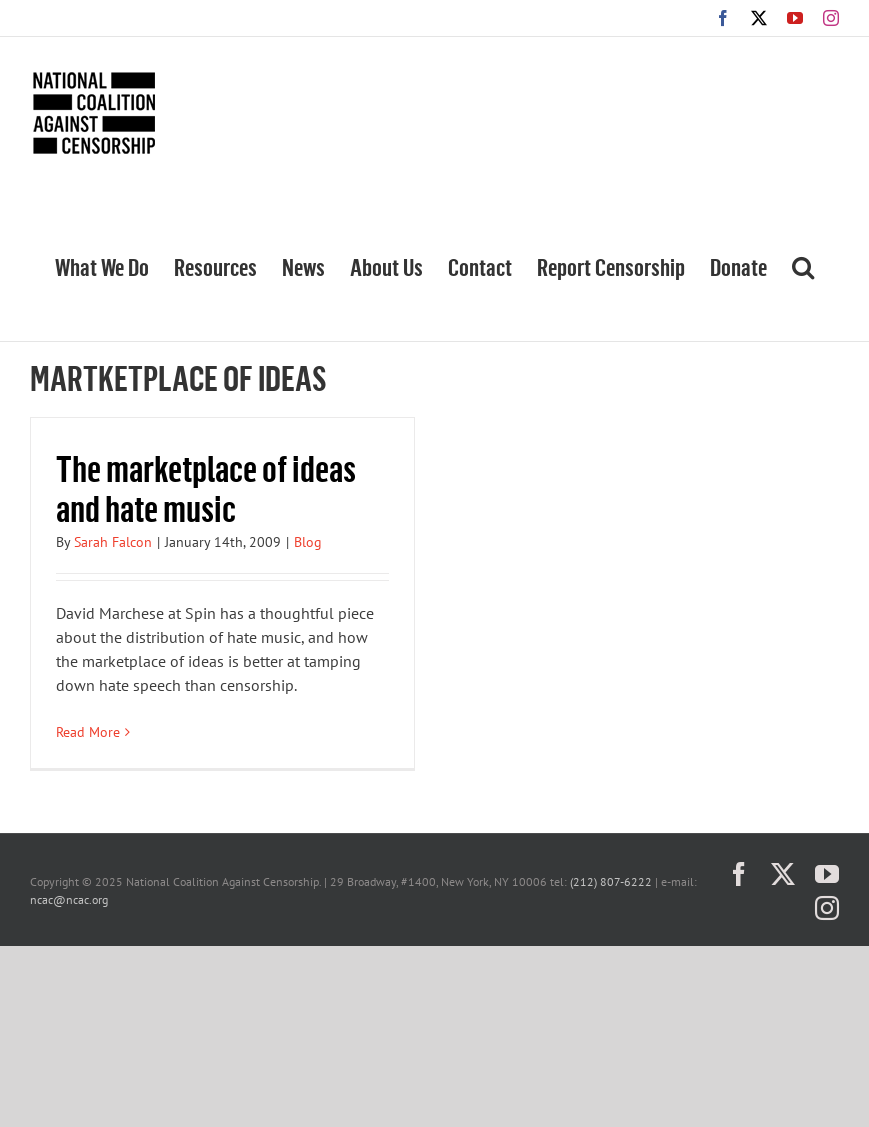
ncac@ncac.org (69, 899)
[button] (803, 265)
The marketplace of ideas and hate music (206, 487)
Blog (308, 542)
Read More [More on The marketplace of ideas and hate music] (88, 732)
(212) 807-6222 (611, 881)
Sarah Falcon (113, 542)
